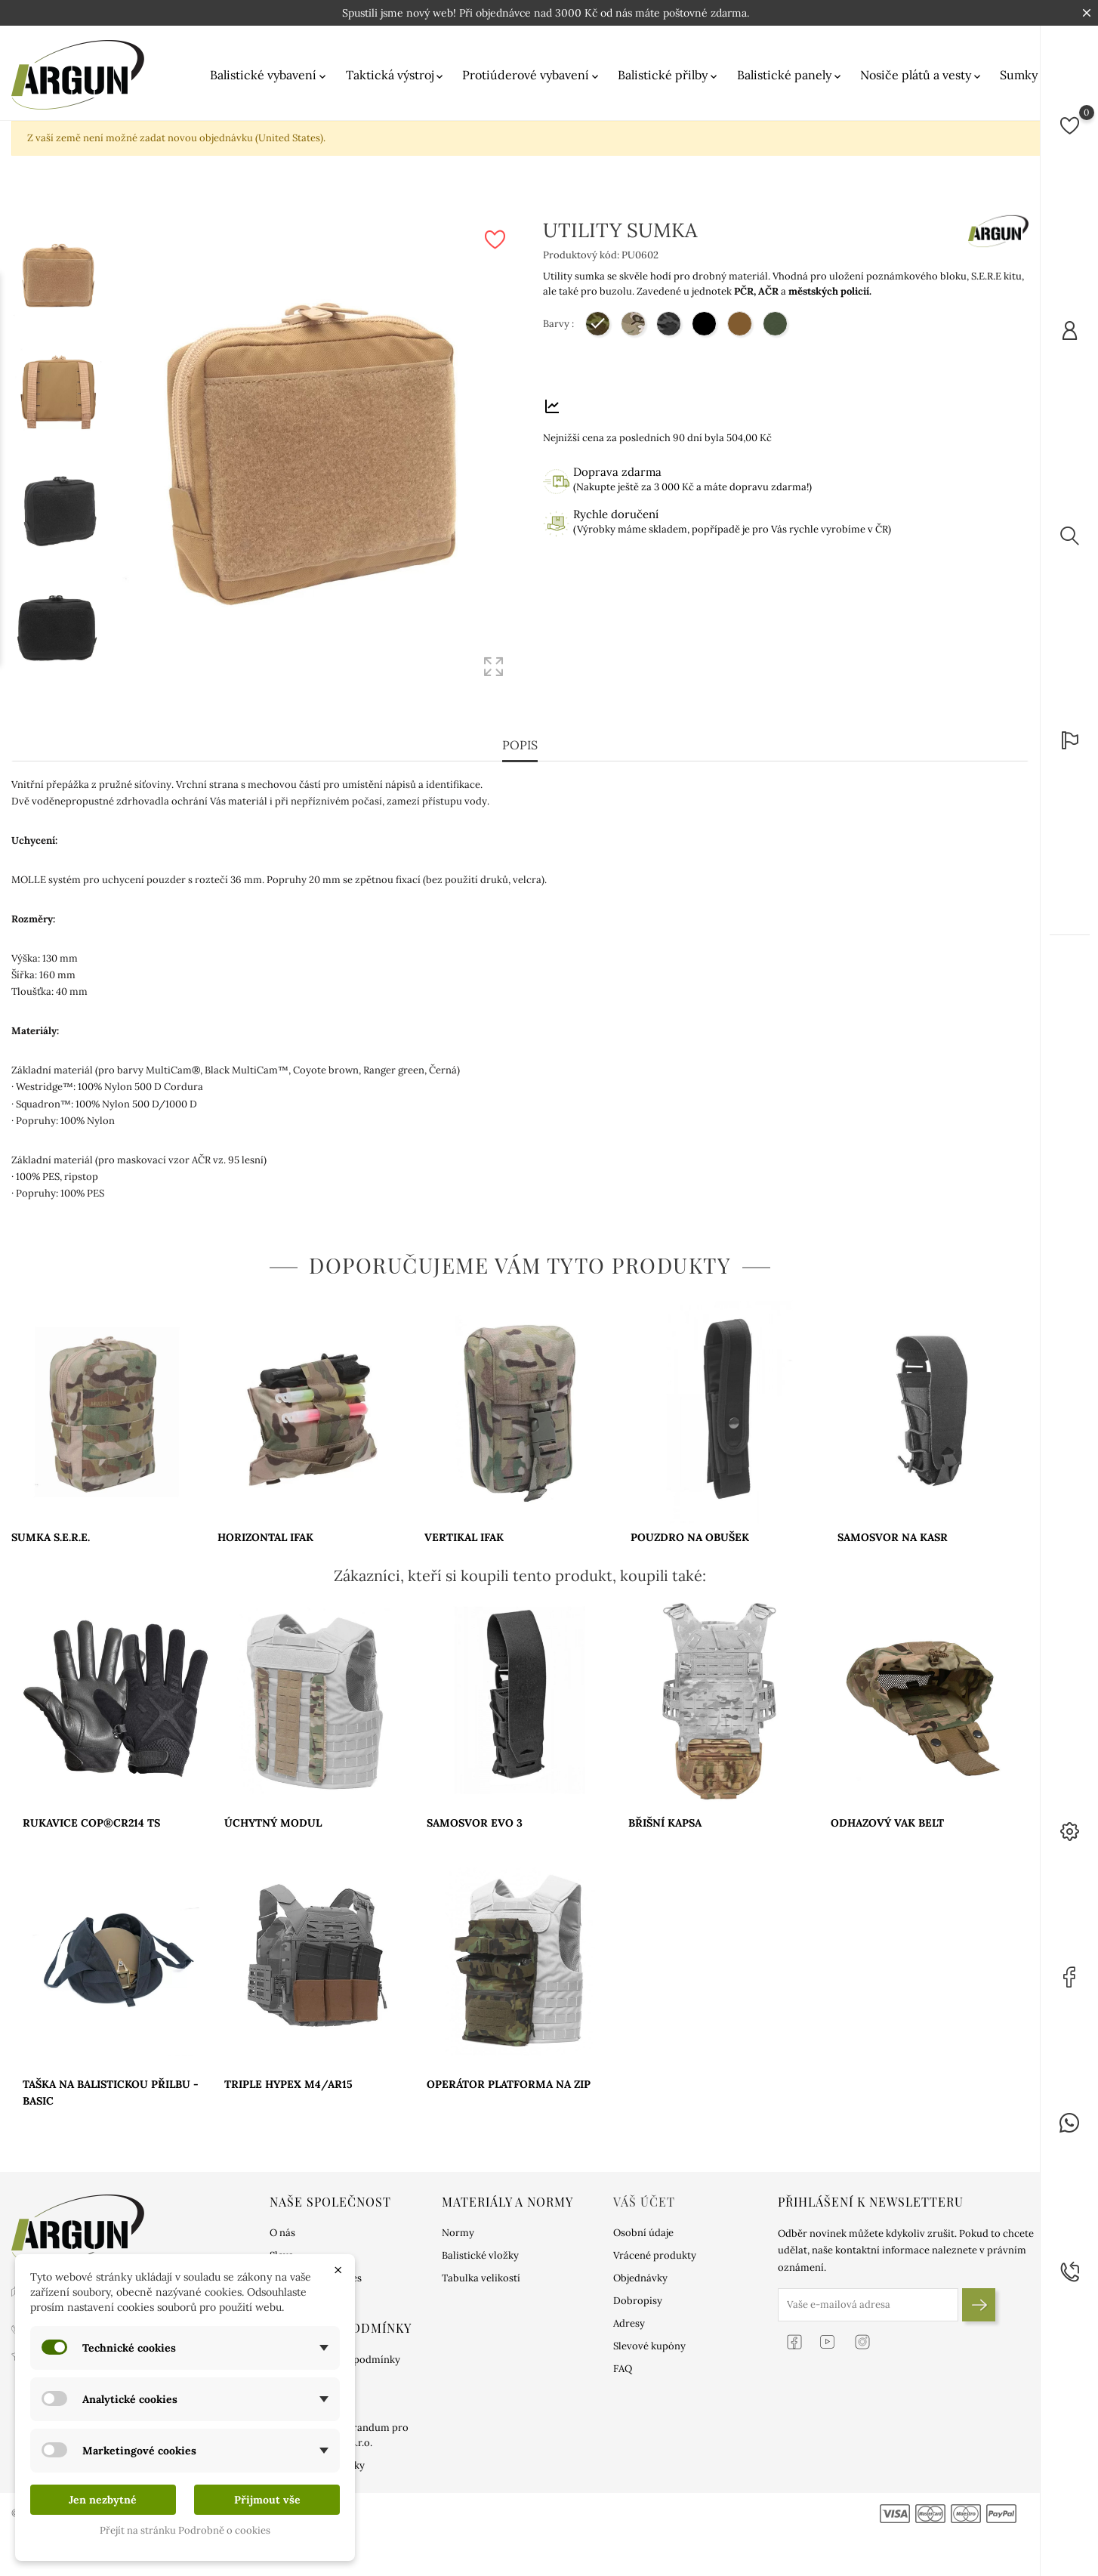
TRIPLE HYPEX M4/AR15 (288, 2073)
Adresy (629, 2312)
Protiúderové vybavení (531, 75)
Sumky (1025, 75)
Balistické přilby (669, 75)
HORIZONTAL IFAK (265, 1526)
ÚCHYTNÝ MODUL (273, 1811)
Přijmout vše (267, 2500)
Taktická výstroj (396, 75)
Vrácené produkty (654, 2244)
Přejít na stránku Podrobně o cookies (185, 2530)
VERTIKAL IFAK (464, 1526)
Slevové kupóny (649, 2335)
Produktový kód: (581, 255)
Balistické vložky (480, 2244)
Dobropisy (637, 2290)
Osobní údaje (643, 2222)
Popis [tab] (520, 733)
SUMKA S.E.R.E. (50, 1526)
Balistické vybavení (269, 75)
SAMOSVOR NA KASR (892, 1526)
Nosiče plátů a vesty (921, 75)
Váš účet (644, 2191)
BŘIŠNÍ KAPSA (665, 1811)
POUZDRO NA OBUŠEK (690, 1526)
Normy (458, 2222)
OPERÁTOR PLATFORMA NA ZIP (509, 2073)
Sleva (282, 2244)
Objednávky (640, 2267)
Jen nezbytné (103, 2500)
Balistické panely (790, 75)
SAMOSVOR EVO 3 (475, 1811)
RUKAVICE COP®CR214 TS (91, 1811)
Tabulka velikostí (481, 2267)
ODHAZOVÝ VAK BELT (887, 1811)
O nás (282, 2222)
